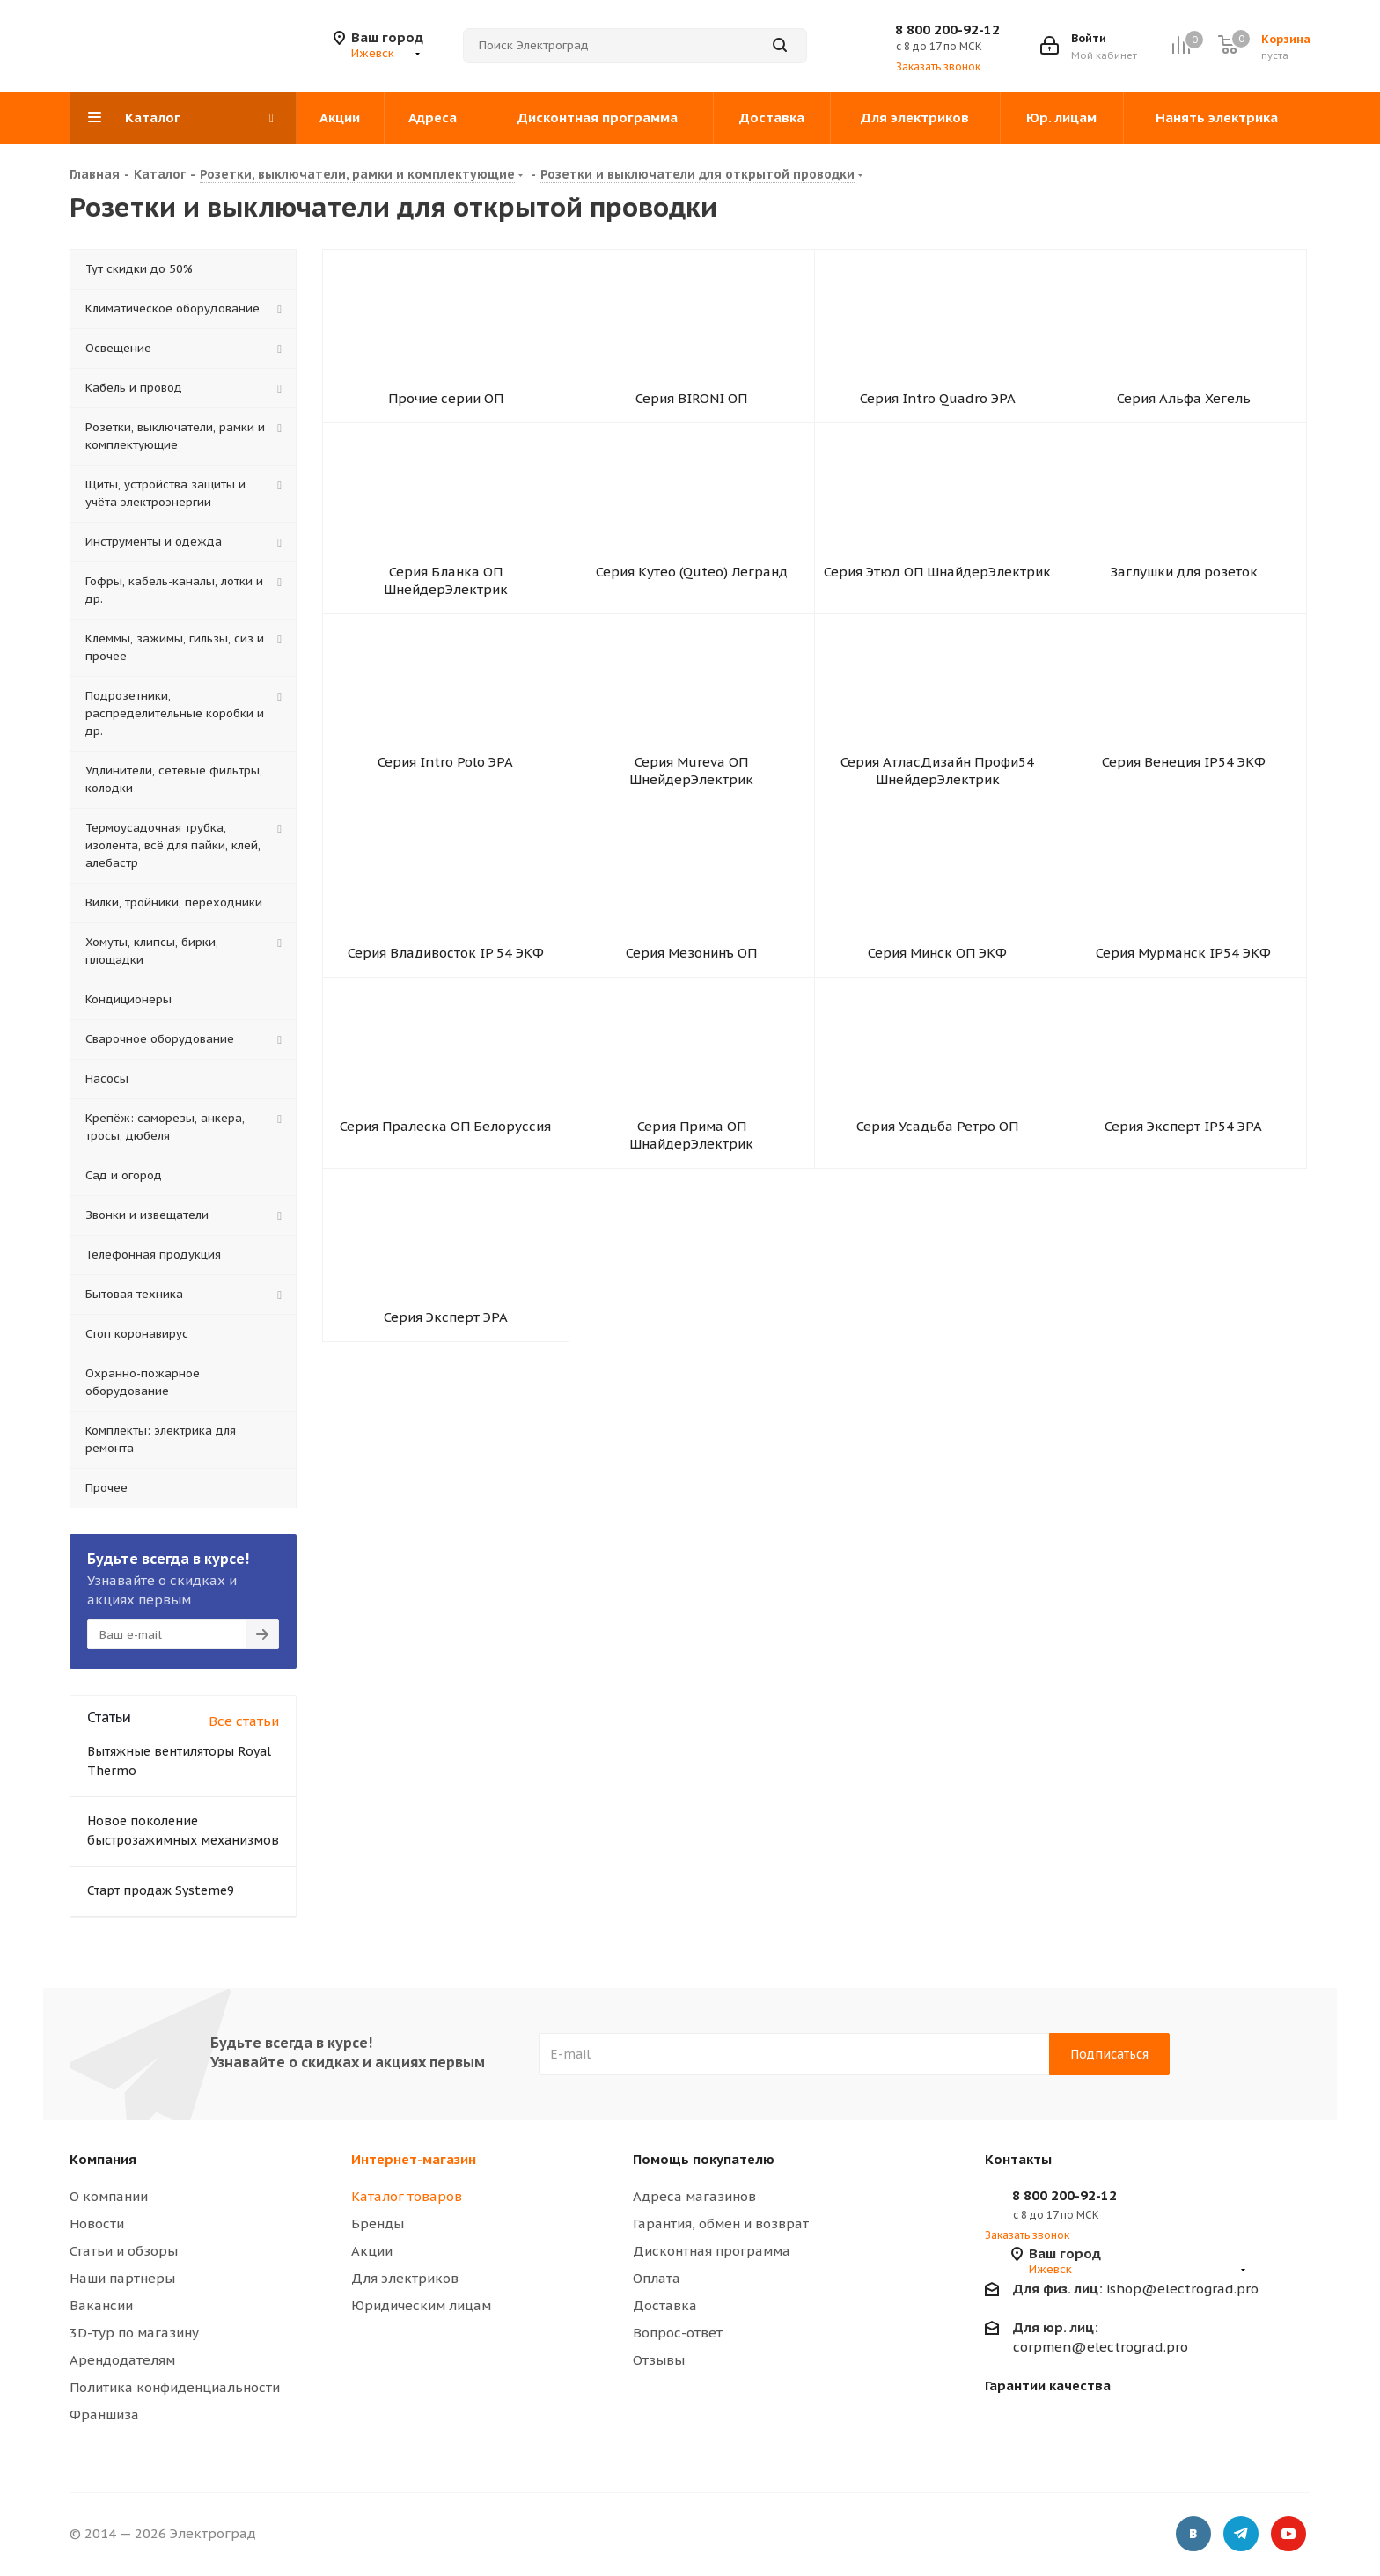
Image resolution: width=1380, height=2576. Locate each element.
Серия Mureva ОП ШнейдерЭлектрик (691, 828)
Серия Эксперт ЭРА (446, 1443)
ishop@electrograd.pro (1136, 2288)
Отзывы (659, 2360)
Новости (97, 2223)
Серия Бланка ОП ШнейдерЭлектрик (446, 615)
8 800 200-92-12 (947, 29)
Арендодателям (122, 2360)
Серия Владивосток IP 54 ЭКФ (446, 1033)
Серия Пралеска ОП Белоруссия (445, 1230)
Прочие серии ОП (445, 409)
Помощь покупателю (703, 2159)
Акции (372, 2250)
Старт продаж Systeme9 (160, 1890)
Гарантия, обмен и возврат (721, 2223)
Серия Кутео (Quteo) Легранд (692, 606)
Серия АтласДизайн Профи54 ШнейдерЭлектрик (937, 828)
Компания (103, 2159)
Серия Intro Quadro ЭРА (938, 409)
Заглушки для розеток (1184, 606)
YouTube (1288, 2536)
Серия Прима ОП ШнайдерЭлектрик (691, 1239)
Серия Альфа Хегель (1184, 409)
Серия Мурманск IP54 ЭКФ (1183, 1033)
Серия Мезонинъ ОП (691, 1033)
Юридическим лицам (421, 2305)
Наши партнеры (122, 2278)
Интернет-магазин (413, 2159)
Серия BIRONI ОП (691, 409)
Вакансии (101, 2305)
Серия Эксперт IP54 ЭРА (1183, 1230)
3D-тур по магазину (134, 2332)
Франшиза (104, 2414)
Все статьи (244, 1721)
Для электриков (405, 2278)
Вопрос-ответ (678, 2332)
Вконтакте (1193, 2536)
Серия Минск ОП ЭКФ (937, 1033)
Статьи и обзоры (124, 2250)
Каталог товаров (406, 2196)
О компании (109, 2196)
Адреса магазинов (694, 2196)
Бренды (377, 2223)
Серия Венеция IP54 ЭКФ (1184, 819)
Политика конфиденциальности (175, 2387)
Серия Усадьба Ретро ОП (937, 1230)
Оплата (656, 2278)
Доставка (665, 2305)
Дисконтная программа (711, 2250)
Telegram (1241, 2536)
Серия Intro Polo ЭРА (445, 819)
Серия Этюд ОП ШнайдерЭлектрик (937, 606)
